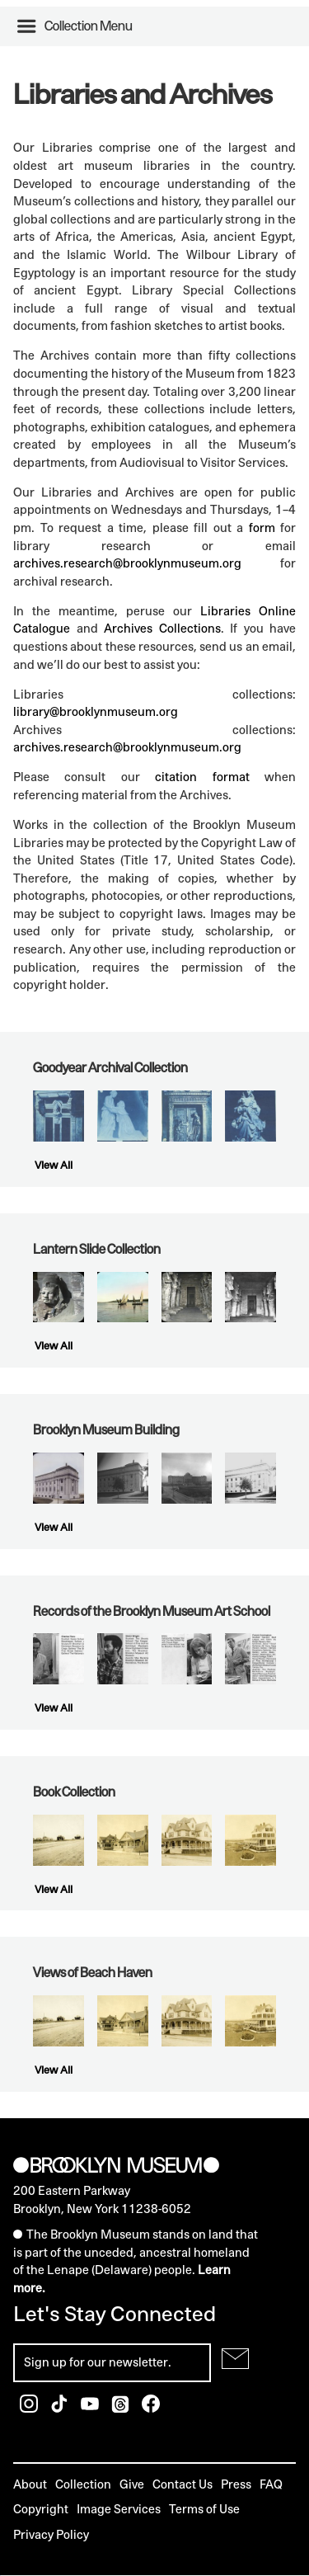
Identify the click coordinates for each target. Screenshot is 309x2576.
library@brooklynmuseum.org (95, 711)
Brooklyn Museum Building (106, 1429)
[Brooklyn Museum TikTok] (60, 2408)
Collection (83, 2484)
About (30, 2484)
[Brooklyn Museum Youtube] (91, 2408)
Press (236, 2484)
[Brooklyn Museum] (116, 2166)
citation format (202, 777)
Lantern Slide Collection (97, 1248)
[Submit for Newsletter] (235, 2358)
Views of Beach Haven (92, 1972)
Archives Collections (162, 628)
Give (131, 2484)
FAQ (271, 2484)
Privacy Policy (51, 2534)
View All (54, 1165)
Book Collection (74, 1791)
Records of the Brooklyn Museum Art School (151, 1611)
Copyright (40, 2509)
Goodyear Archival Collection (110, 1067)
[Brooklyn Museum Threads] (121, 2408)
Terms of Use (204, 2509)
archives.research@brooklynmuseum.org (127, 563)
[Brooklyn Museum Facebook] (151, 2408)
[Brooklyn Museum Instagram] (30, 2408)
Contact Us (182, 2484)
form (262, 527)
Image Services (119, 2509)
